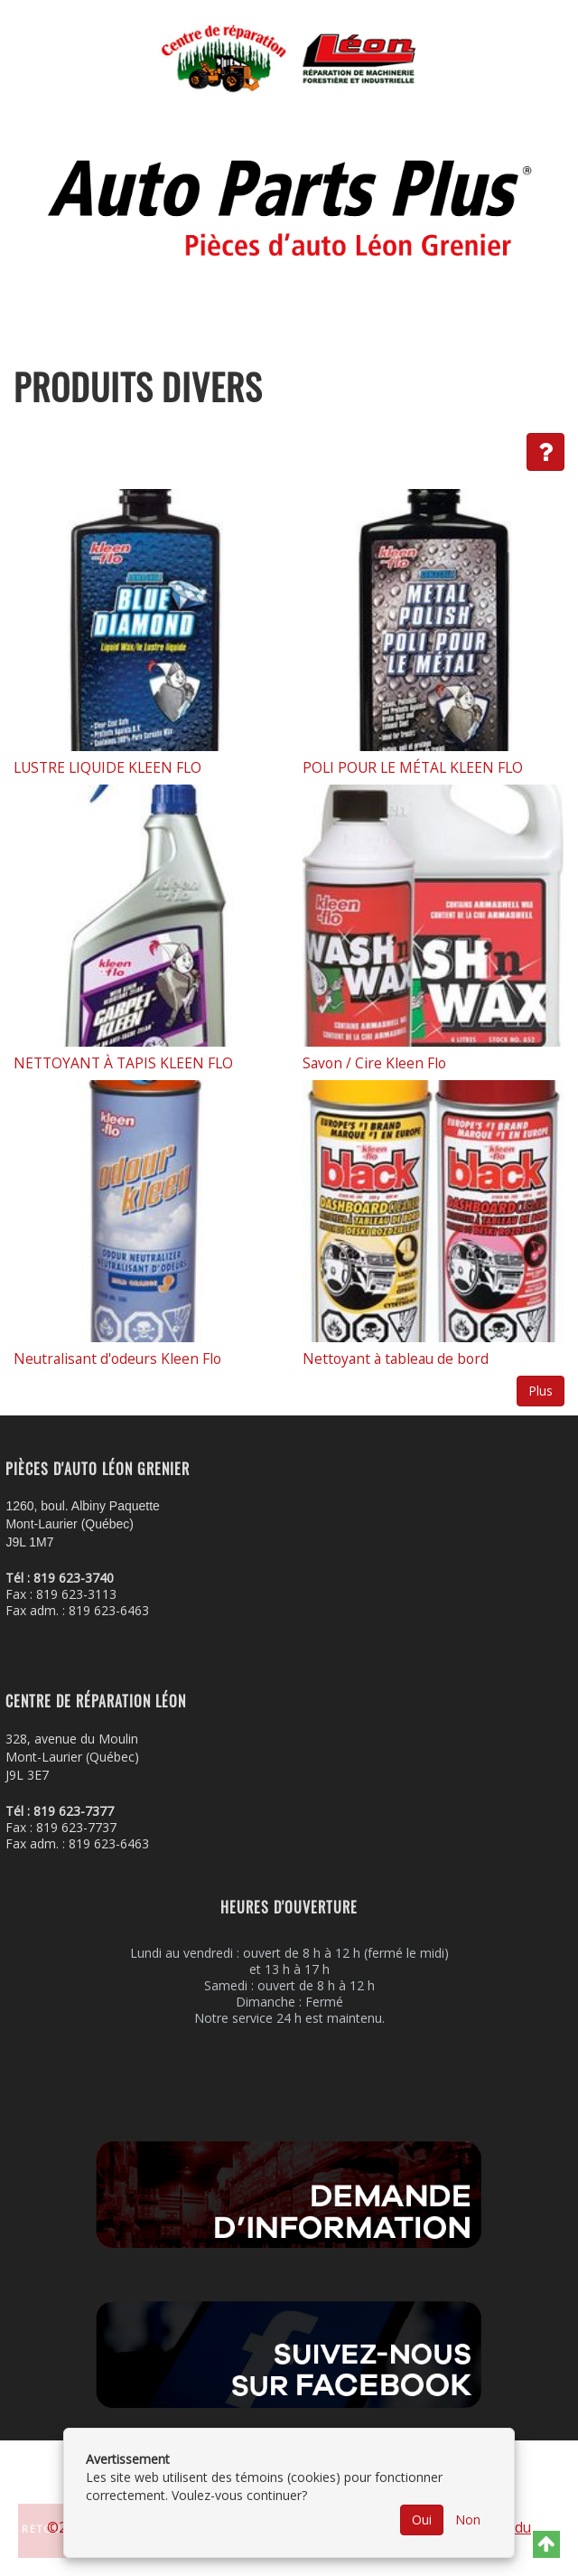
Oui (422, 2519)
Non (467, 2519)
